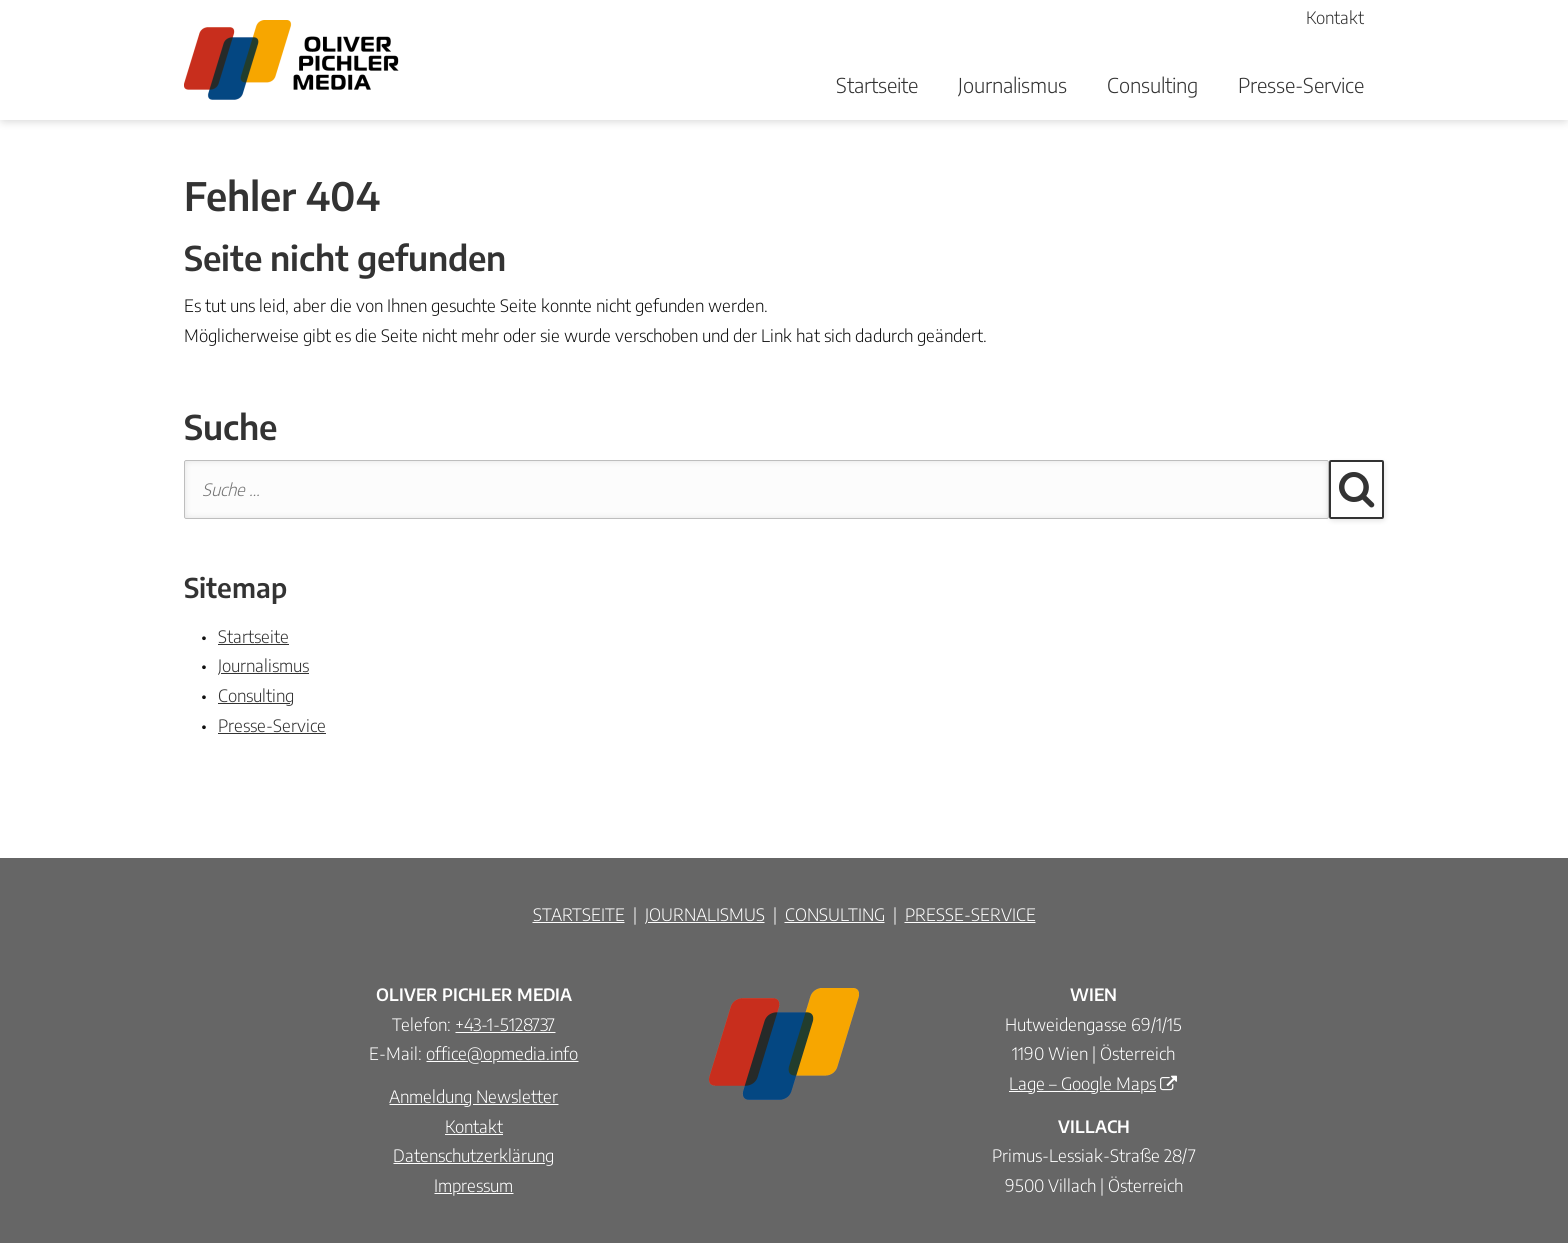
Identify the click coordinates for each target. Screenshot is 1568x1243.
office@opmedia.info (502, 1053)
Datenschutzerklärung (473, 1155)
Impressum (473, 1185)
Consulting (1152, 84)
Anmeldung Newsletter (473, 1096)
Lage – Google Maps (1082, 1083)
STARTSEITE (579, 914)
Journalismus (1012, 84)
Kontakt (474, 1126)
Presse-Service (1301, 84)
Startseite (877, 84)
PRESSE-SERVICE (970, 914)
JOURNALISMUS (705, 914)
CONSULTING (835, 914)
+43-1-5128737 (505, 1024)
